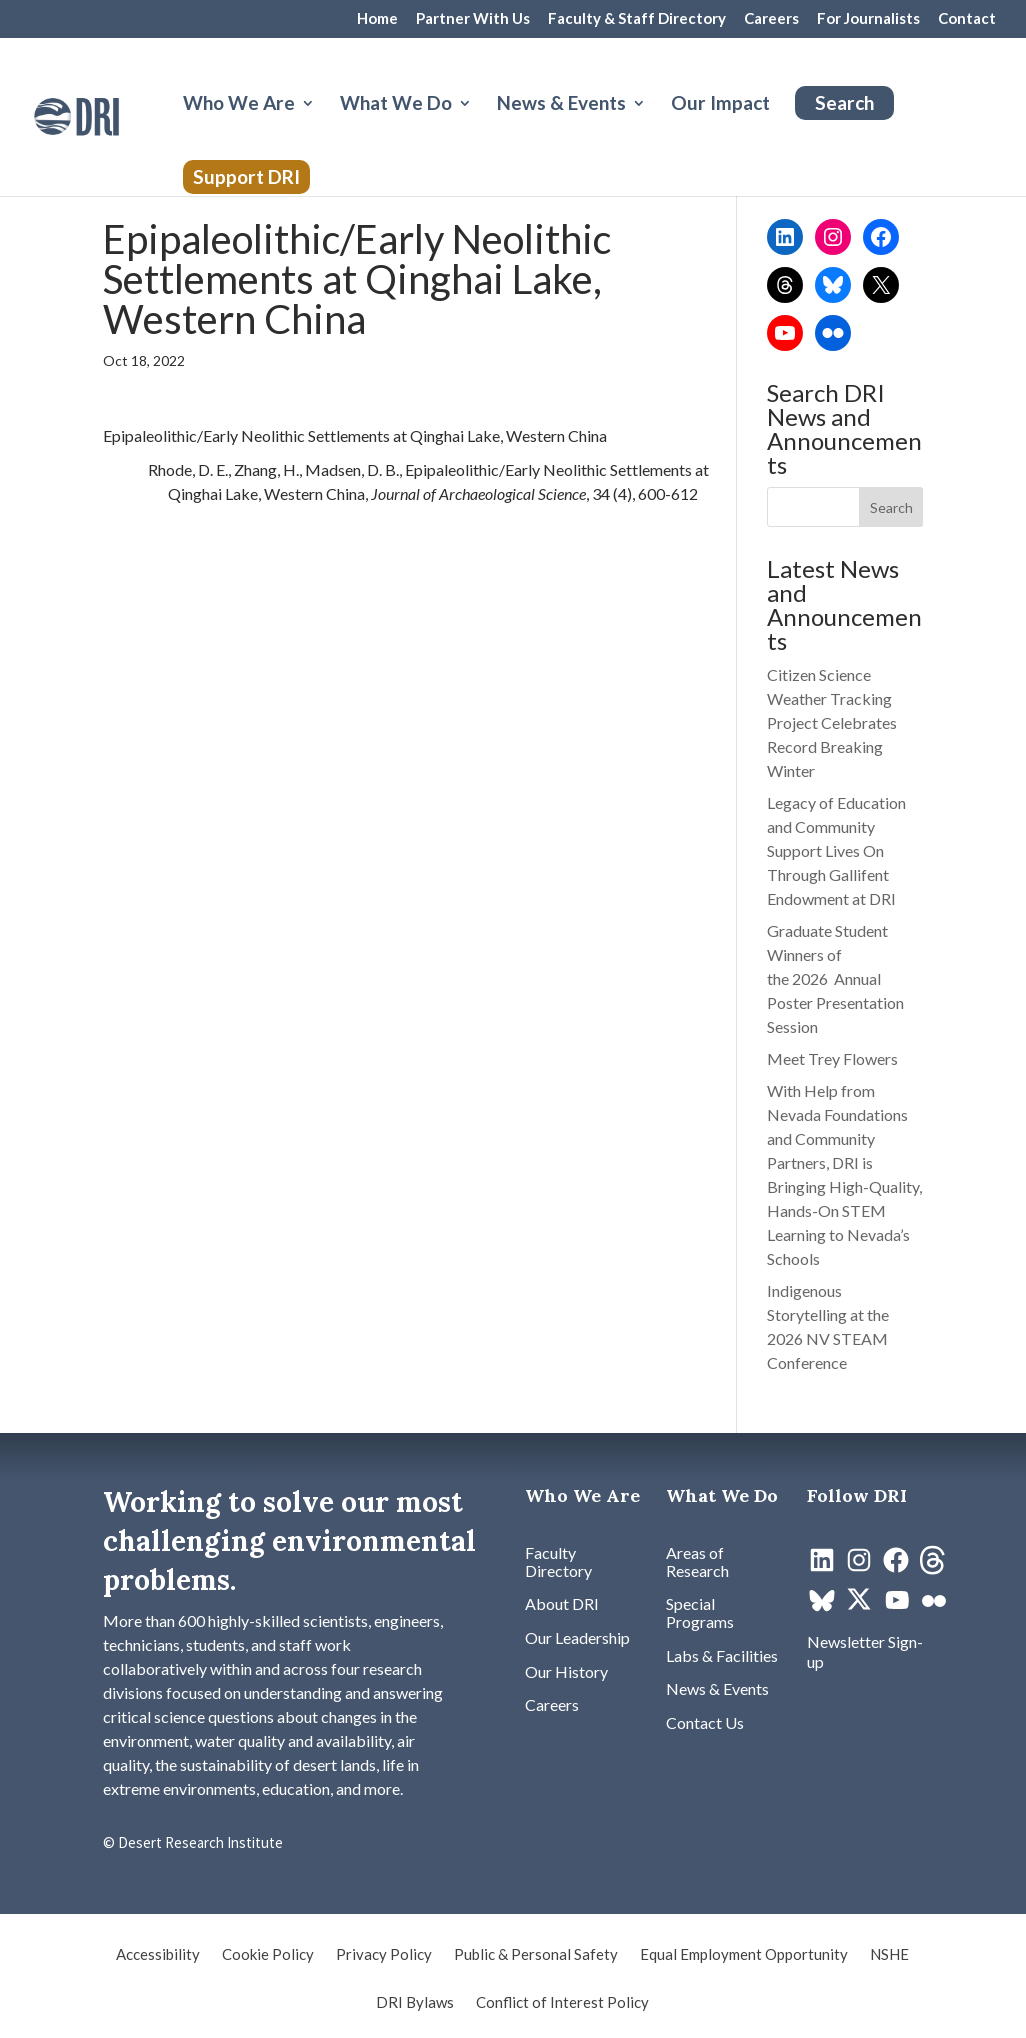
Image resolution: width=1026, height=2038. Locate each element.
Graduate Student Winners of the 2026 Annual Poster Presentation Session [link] (835, 978)
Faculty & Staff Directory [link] (637, 19)
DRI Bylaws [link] (415, 2003)
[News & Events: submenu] (655, 127)
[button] (891, 507)
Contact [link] (967, 19)
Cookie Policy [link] (268, 1955)
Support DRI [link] (246, 176)
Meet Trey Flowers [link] (832, 1058)
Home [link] (377, 19)
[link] (112, 114)
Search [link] (844, 102)
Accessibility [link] (158, 1955)
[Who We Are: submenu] (324, 127)
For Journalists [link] (868, 19)
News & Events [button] (561, 105)
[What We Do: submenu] (481, 127)
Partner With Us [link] (473, 19)
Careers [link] (771, 19)
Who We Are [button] (239, 105)
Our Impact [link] (720, 105)
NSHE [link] (889, 1955)
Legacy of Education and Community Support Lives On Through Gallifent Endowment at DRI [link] (836, 850)
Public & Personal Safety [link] (536, 1955)
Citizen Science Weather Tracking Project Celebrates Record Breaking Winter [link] (832, 722)
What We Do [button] (396, 105)
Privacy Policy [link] (384, 1955)
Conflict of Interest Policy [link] (562, 2003)
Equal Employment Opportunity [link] (744, 1955)
